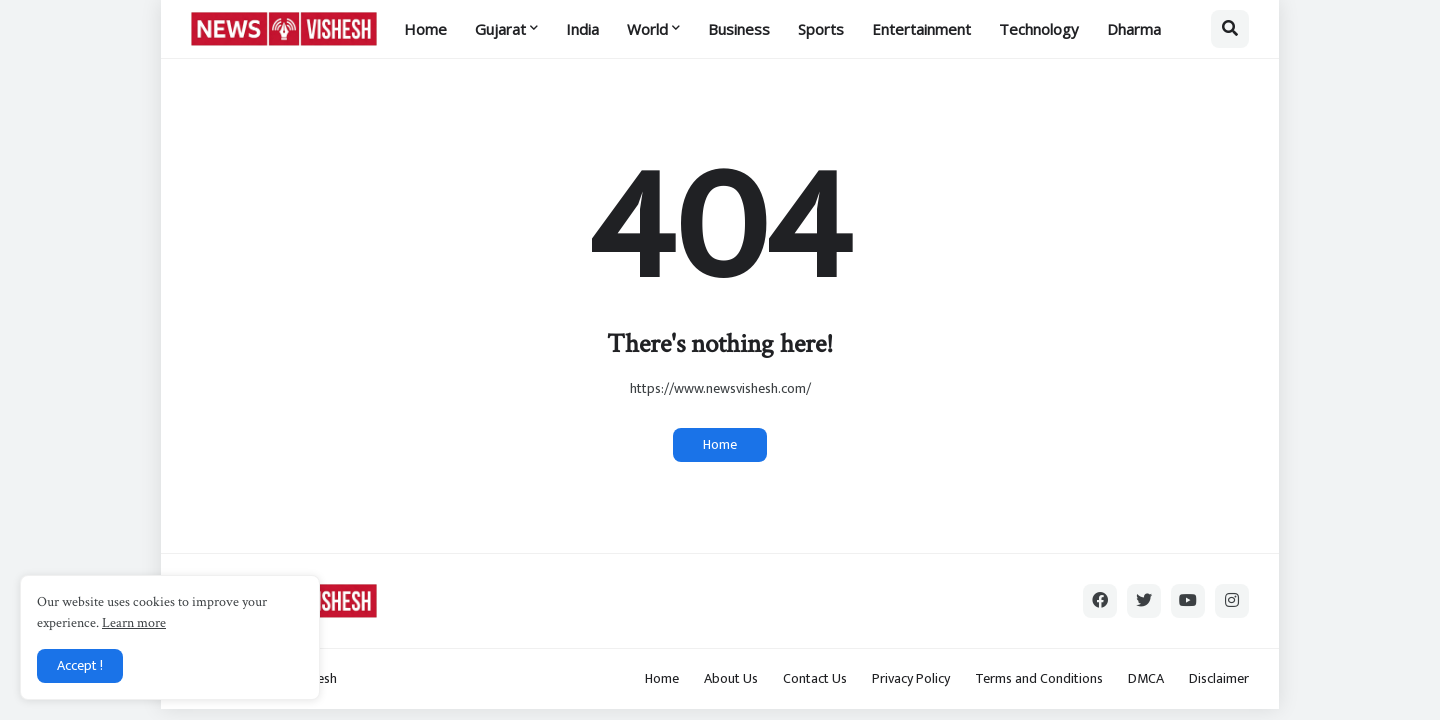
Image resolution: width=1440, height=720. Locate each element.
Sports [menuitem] (821, 29)
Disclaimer (1219, 678)
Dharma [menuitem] (1134, 29)
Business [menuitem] (739, 29)
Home (720, 444)
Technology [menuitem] (1039, 29)
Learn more (134, 623)
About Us (731, 678)
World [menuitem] (647, 29)
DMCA (1146, 678)
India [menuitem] (582, 29)
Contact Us (815, 678)
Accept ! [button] (80, 665)
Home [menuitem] (425, 29)
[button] (1230, 29)
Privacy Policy (911, 678)
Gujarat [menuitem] (500, 29)
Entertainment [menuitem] (921, 29)
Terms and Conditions (1039, 678)
